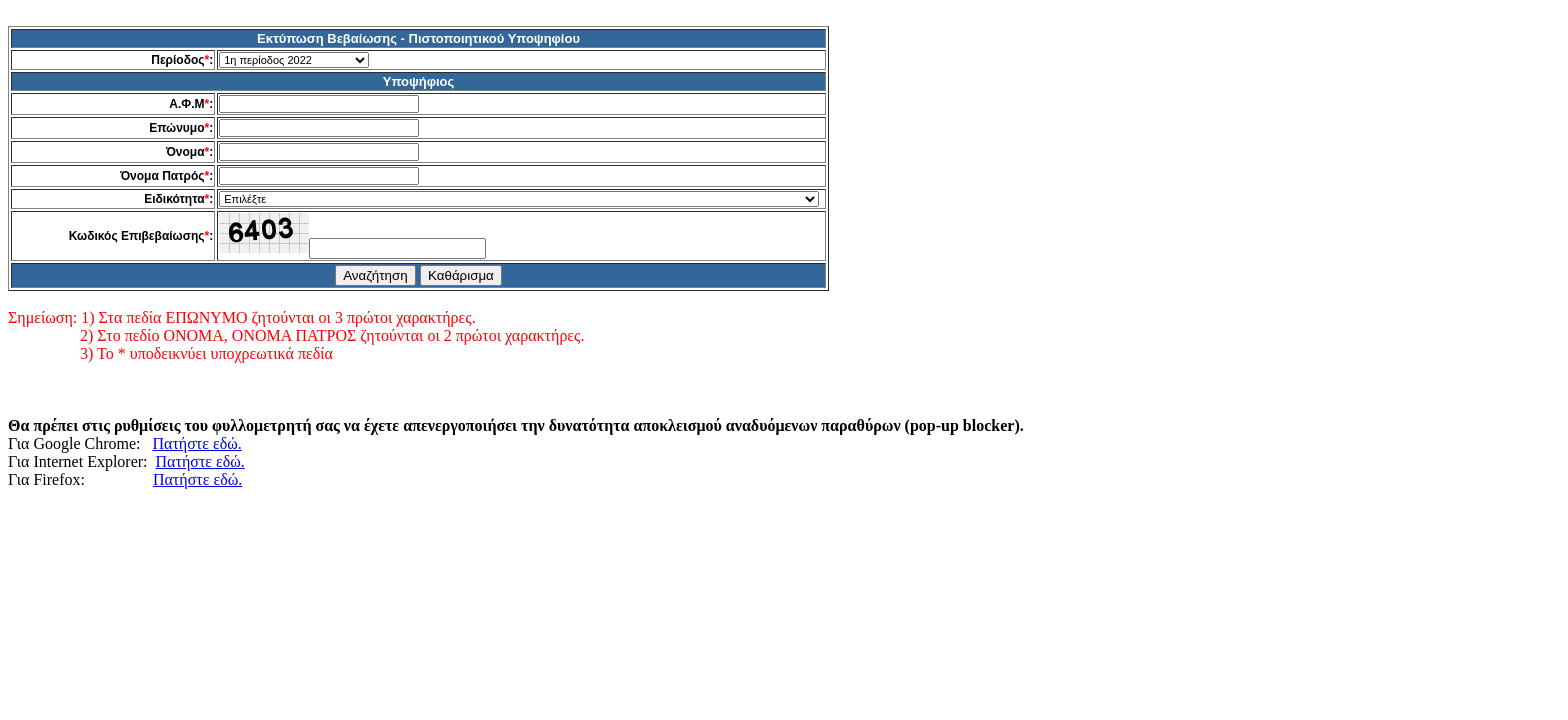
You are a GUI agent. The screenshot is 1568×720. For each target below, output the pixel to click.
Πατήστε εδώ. (196, 443)
